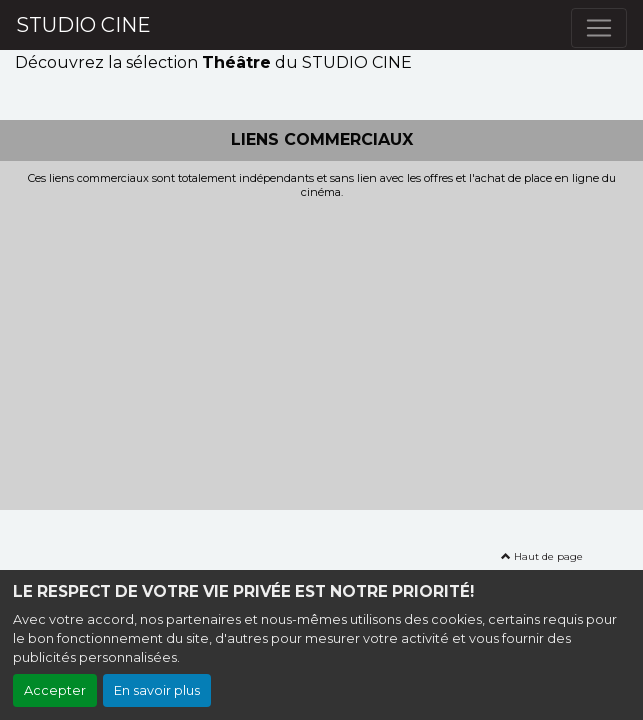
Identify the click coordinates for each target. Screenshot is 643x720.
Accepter (55, 690)
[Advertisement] (321, 349)
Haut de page (542, 556)
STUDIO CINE (83, 25)
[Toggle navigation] (599, 28)
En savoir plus (157, 690)
